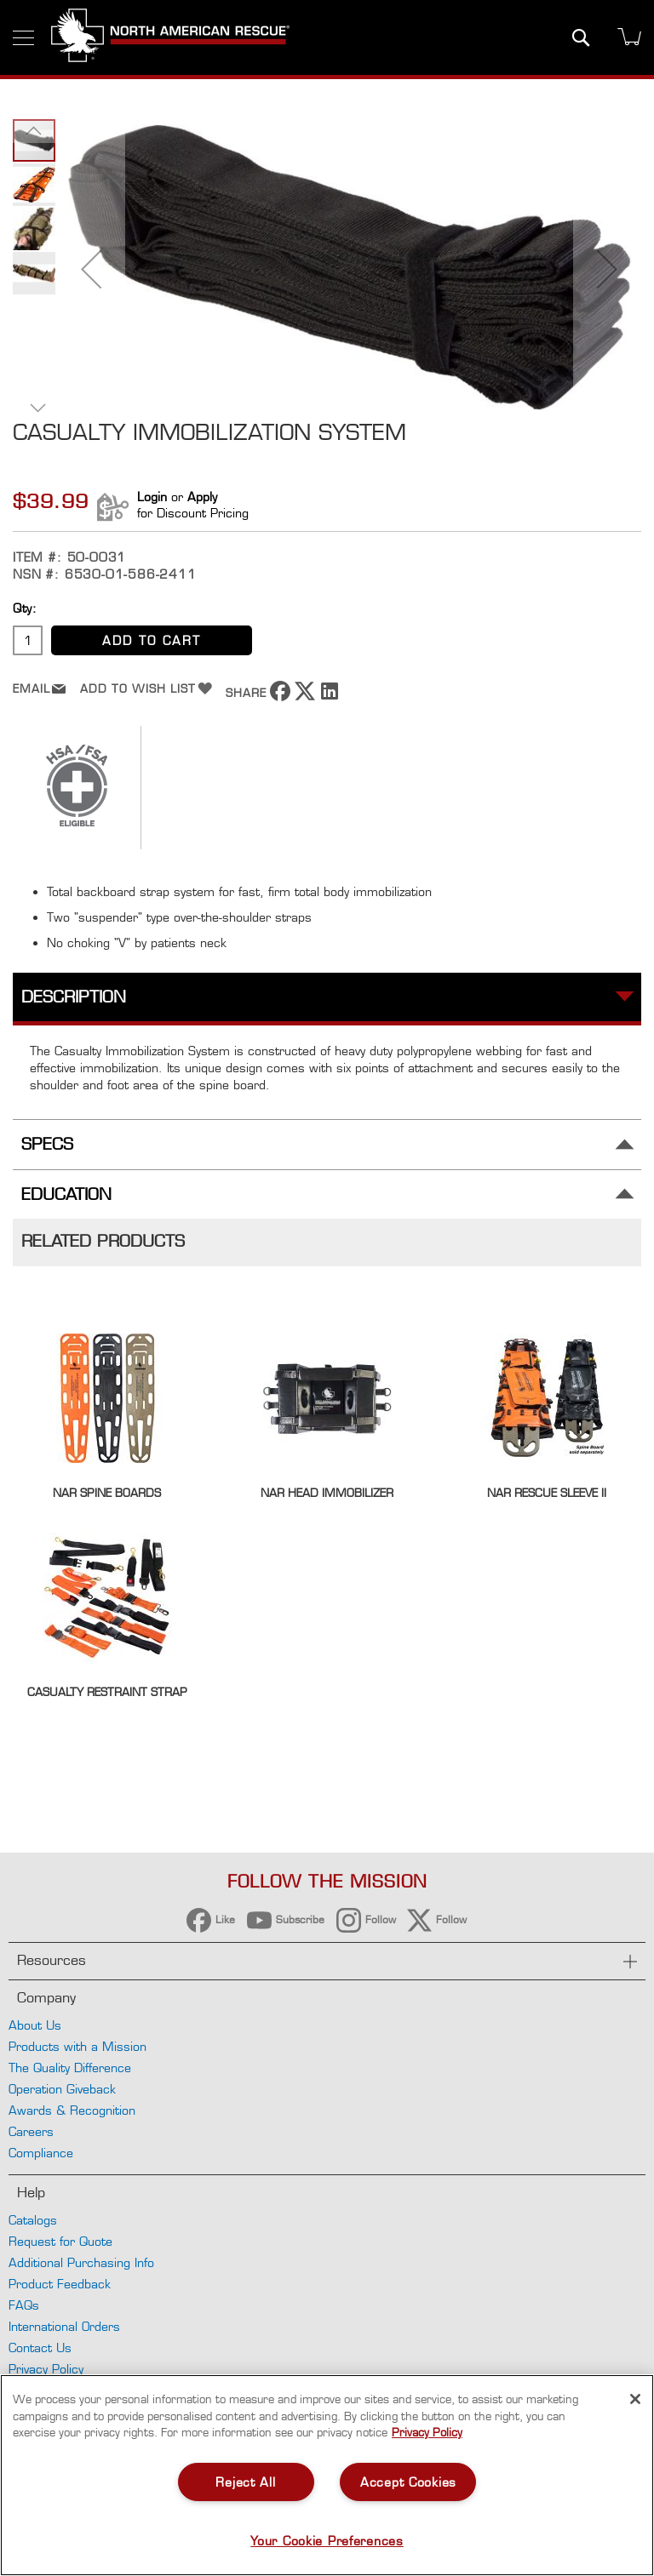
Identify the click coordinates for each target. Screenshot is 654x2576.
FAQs (24, 2305)
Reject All (245, 2482)
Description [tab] (73, 997)
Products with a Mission (77, 2046)
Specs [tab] (47, 1144)
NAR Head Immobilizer (327, 1492)
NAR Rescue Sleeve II (546, 1492)
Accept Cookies (408, 2482)
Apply (202, 496)
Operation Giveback (62, 2089)
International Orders (64, 2326)
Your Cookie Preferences (327, 2540)
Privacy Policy (46, 2369)
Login (152, 496)
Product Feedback (60, 2283)
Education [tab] (66, 1194)
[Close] (635, 2399)
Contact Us (40, 2347)
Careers (31, 2131)
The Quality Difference (70, 2067)
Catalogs (33, 2220)
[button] (91, 268)
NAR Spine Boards (107, 1492)
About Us (35, 2025)
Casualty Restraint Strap (107, 1692)
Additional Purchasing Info (81, 2262)
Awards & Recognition (72, 2110)
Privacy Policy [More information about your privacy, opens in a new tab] (427, 2432)
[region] (327, 2475)
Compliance (41, 2152)
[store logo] (170, 37)
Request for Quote (60, 2241)
